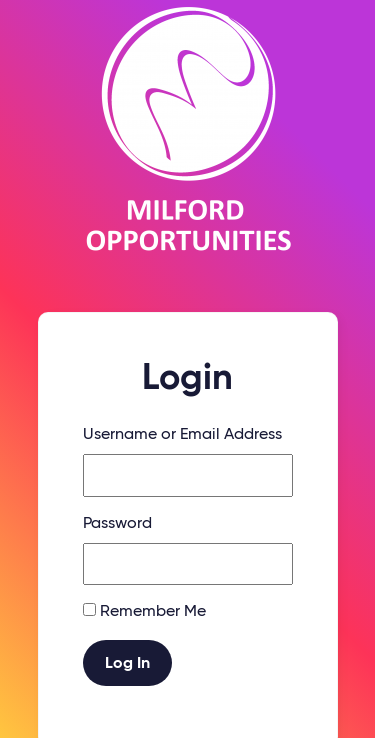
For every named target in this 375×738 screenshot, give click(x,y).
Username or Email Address (182, 435)
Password (117, 524)
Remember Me (153, 612)
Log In (127, 664)
